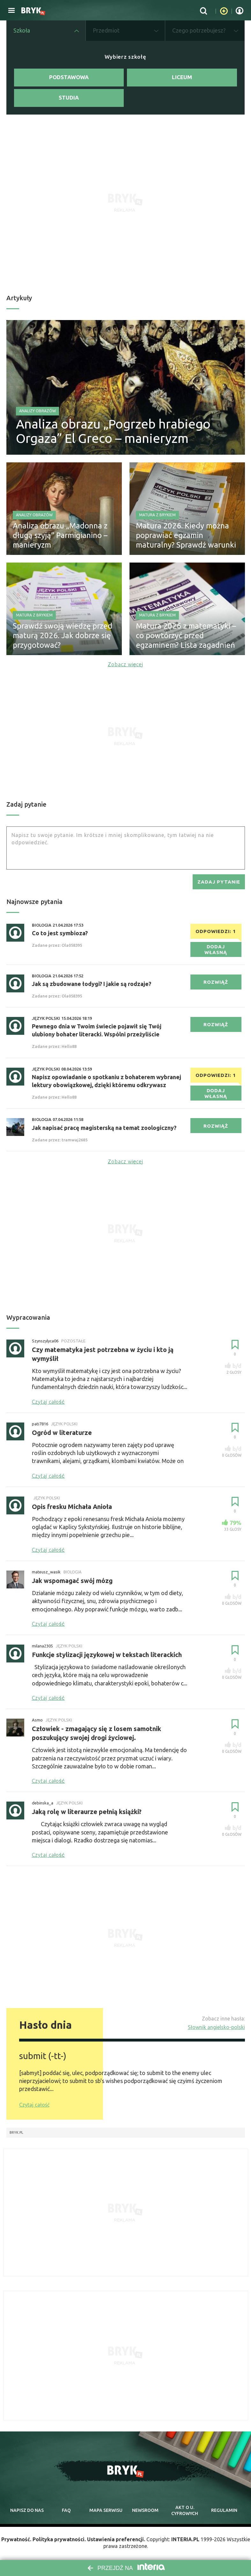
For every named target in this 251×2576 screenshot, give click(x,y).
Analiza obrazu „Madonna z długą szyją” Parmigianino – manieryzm (60, 535)
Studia (69, 98)
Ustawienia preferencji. (116, 2539)
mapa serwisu (105, 2510)
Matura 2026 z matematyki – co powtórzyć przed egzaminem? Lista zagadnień (186, 635)
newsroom (145, 2510)
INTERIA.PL (185, 2539)
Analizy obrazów (37, 411)
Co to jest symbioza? (60, 933)
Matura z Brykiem (157, 515)
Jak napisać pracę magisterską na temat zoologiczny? (104, 1127)
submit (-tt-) (42, 2056)
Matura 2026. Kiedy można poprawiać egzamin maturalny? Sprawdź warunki (186, 535)
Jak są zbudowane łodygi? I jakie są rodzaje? (91, 984)
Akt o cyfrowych (184, 2510)
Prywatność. (16, 2539)
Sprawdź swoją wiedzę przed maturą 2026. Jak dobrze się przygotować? (62, 635)
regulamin (224, 2510)
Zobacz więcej (125, 664)
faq (66, 2510)
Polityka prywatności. (59, 2539)
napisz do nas (27, 2510)
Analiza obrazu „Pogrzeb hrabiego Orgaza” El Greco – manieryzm (113, 431)
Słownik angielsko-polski (216, 2027)
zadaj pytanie (218, 882)
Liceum (182, 77)
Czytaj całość (34, 2105)
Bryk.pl (16, 2133)
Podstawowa (69, 77)
